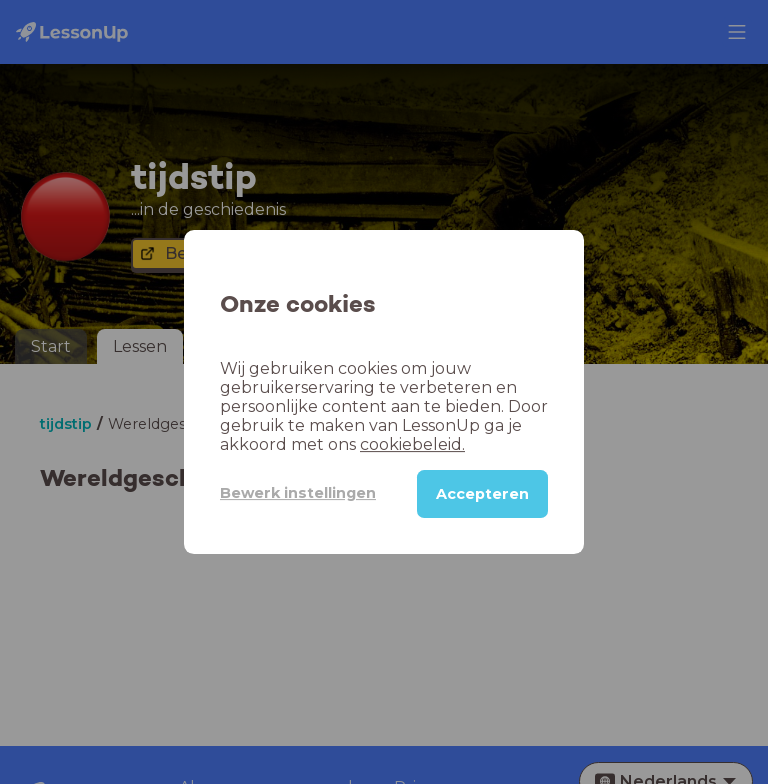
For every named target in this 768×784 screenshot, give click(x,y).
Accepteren (482, 494)
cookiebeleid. (412, 444)
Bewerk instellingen (298, 493)
